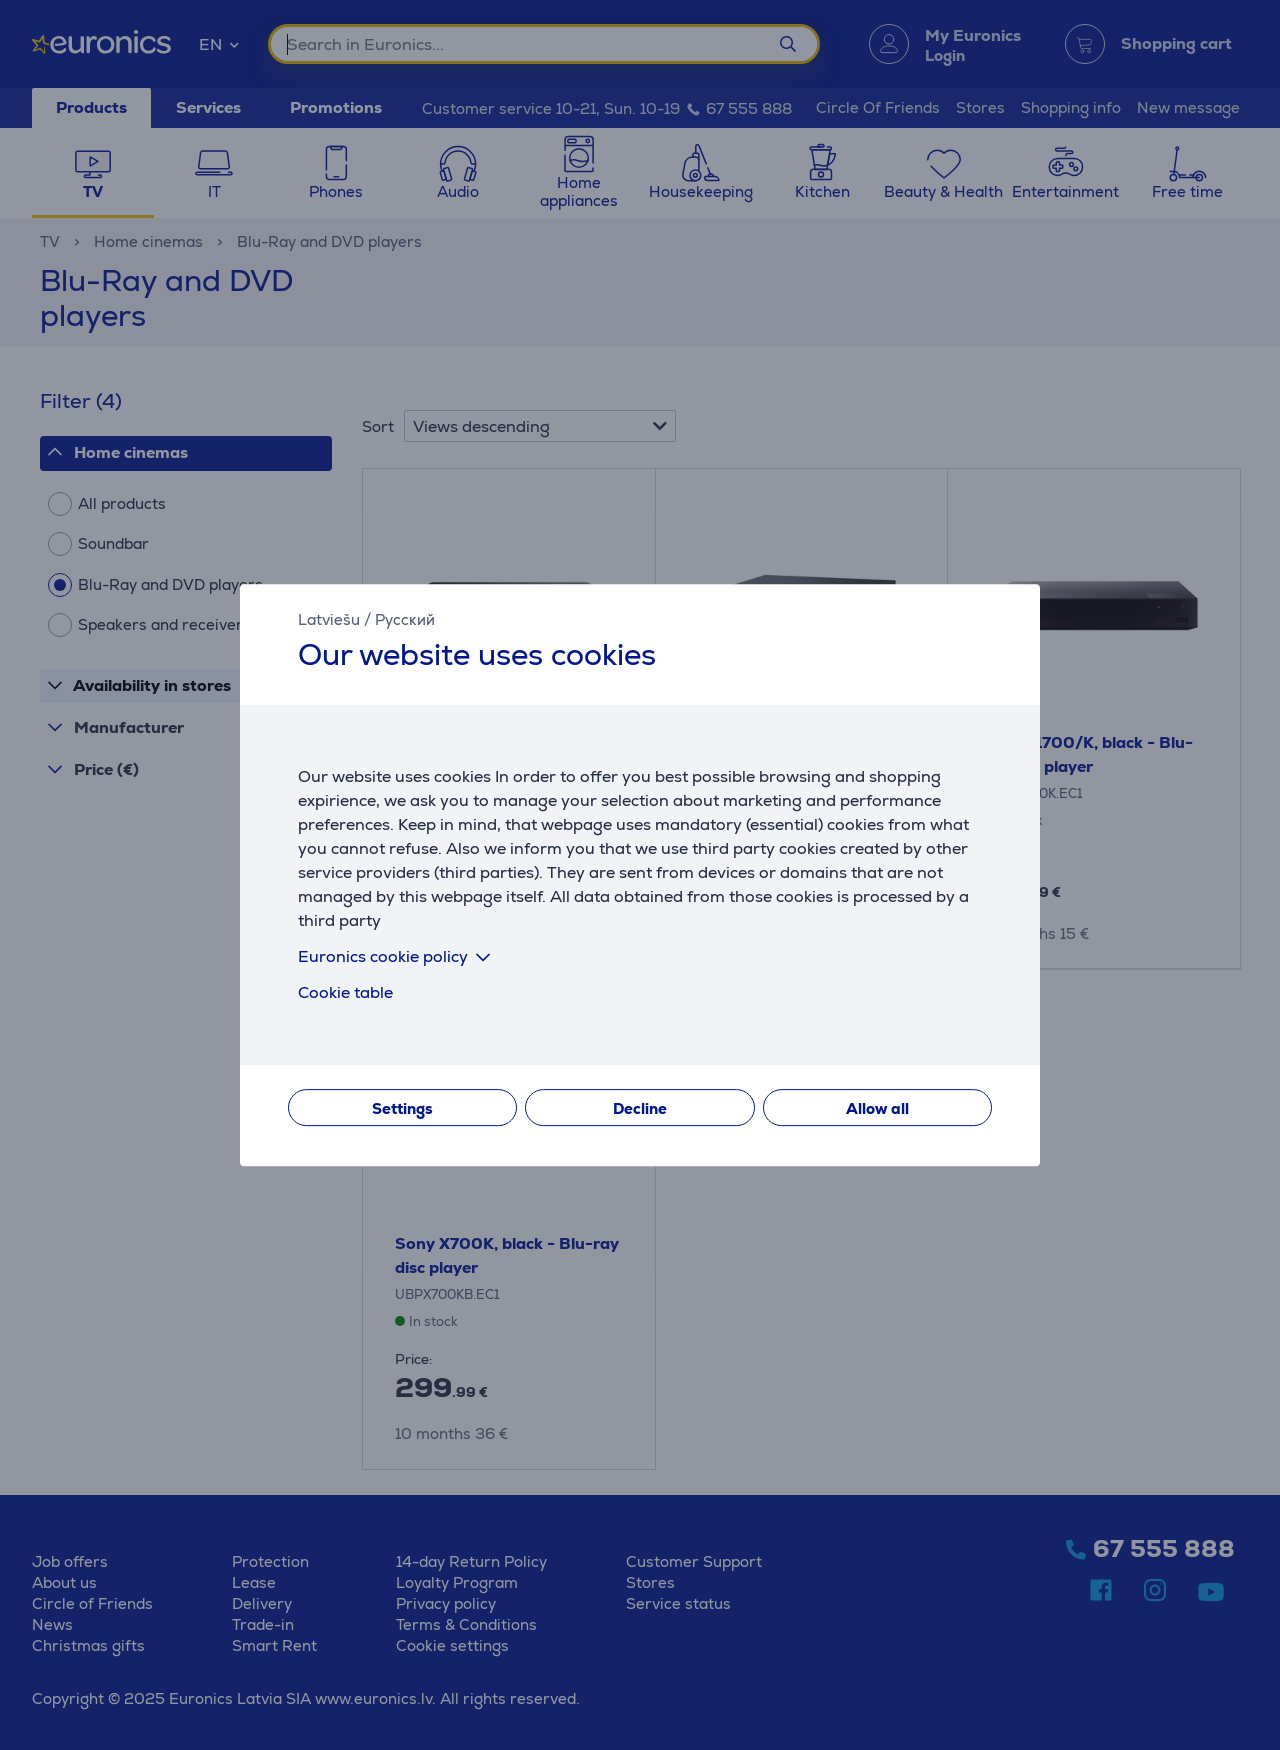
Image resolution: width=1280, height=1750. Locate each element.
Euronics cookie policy (398, 956)
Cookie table (345, 992)
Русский (405, 619)
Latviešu (329, 619)
